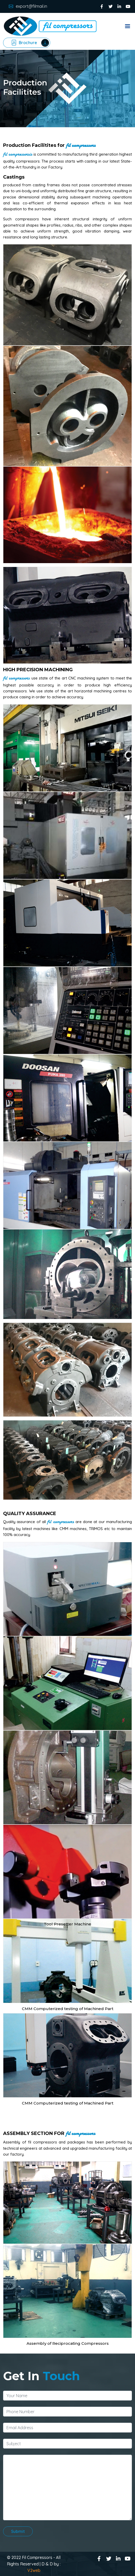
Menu (127, 26)
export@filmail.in (28, 6)
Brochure (24, 42)
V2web (33, 2570)
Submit (18, 2531)
